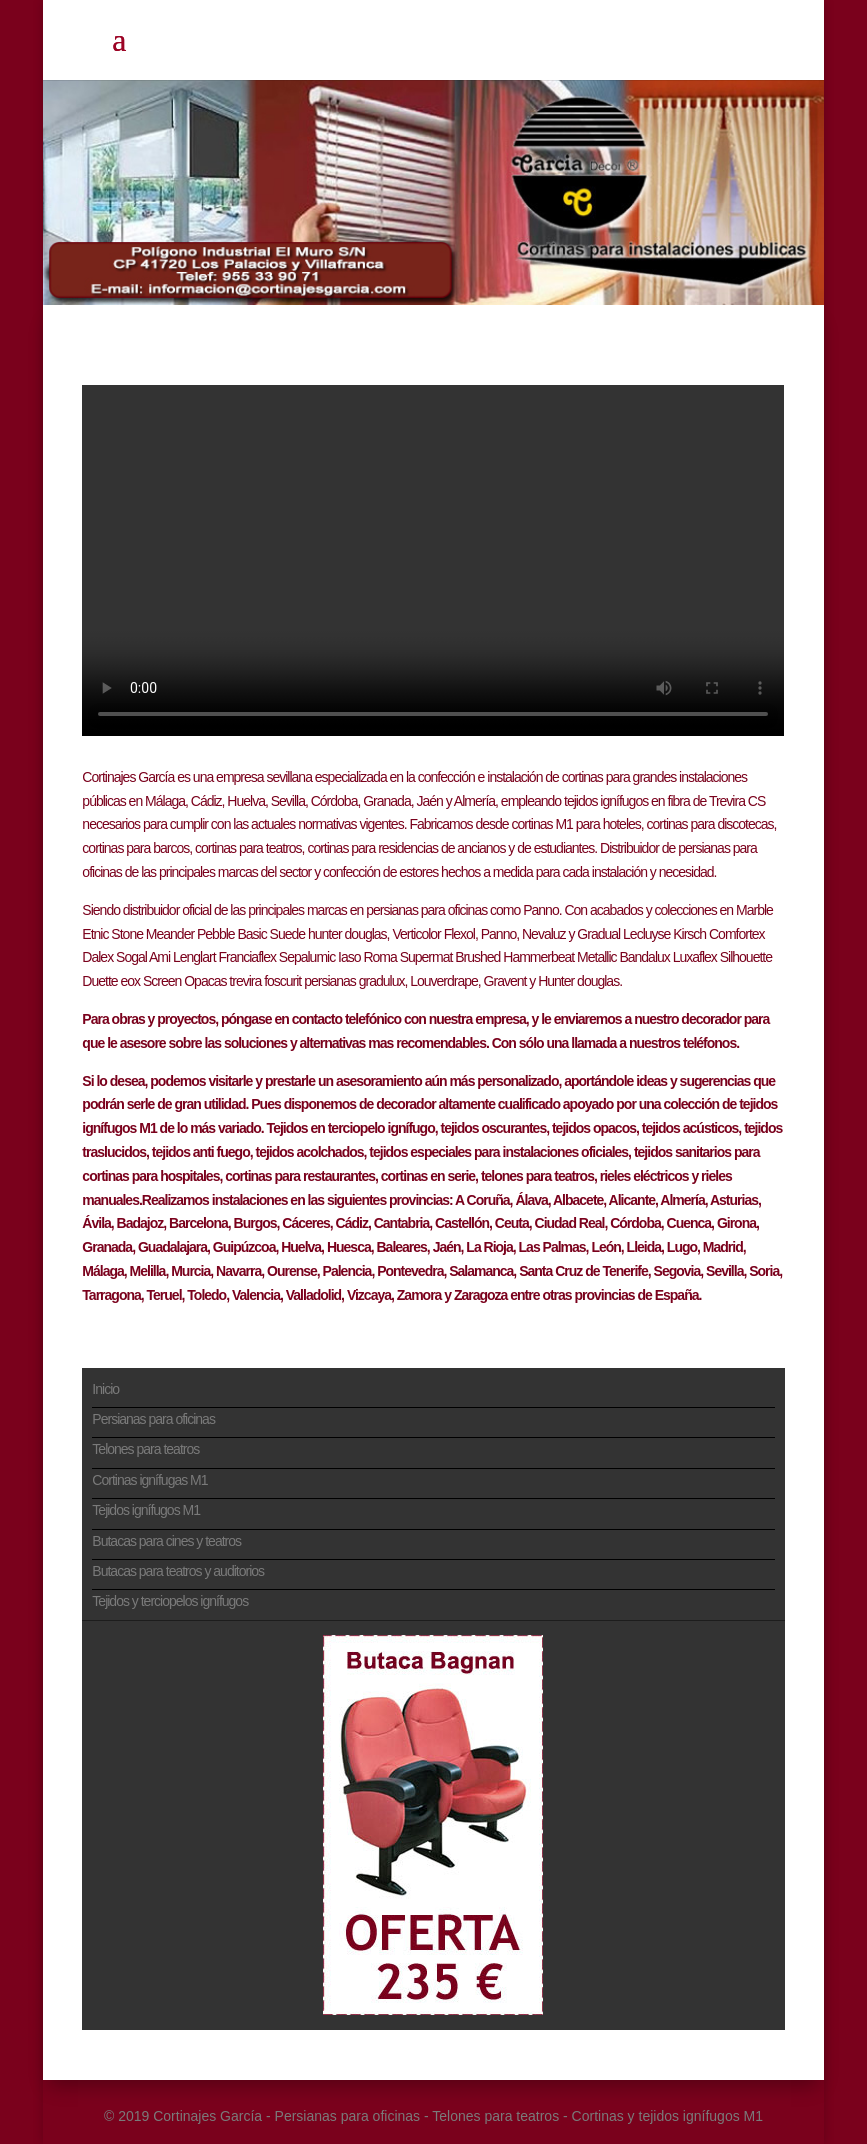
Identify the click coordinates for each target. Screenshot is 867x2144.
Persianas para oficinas (153, 1419)
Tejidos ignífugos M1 (146, 1510)
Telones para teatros (145, 1449)
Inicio (105, 1389)
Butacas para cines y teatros (166, 1541)
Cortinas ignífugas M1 (149, 1480)
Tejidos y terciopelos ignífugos (170, 1601)
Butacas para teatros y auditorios (178, 1571)
